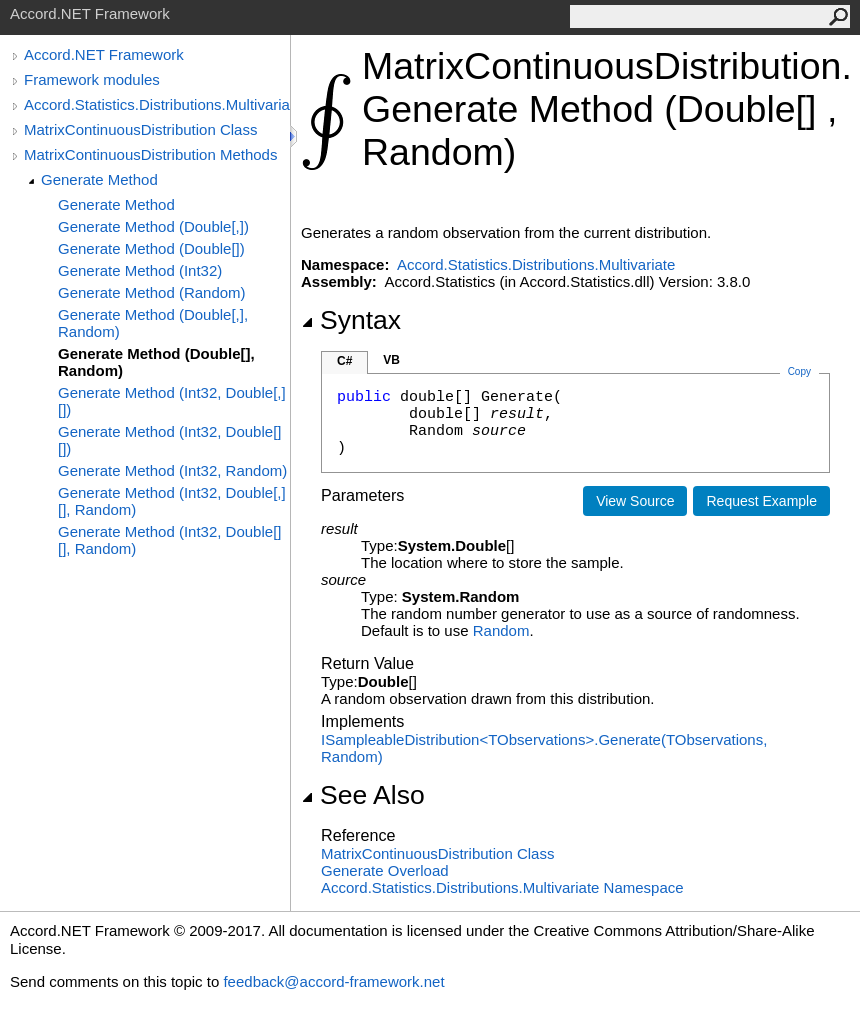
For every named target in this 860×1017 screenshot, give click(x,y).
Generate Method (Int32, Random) (172, 470)
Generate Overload (385, 870)
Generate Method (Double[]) (151, 248)
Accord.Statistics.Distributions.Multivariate (157, 104)
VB (391, 360)
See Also (363, 795)
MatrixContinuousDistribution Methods (150, 154)
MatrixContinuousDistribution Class (140, 129)
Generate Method (99, 179)
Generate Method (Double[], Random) (156, 362)
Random (501, 630)
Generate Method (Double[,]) (153, 226)
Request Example (761, 501)
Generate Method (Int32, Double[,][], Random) (172, 501)
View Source (635, 501)
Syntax (351, 320)
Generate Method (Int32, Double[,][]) (172, 401)
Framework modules (92, 79)
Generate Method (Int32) (140, 270)
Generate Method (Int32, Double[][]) (169, 440)
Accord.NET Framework (104, 54)
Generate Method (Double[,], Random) (153, 323)
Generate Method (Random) (152, 292)
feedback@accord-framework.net (333, 981)
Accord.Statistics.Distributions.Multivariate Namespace (502, 887)
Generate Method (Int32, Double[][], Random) (169, 540)
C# (344, 361)
